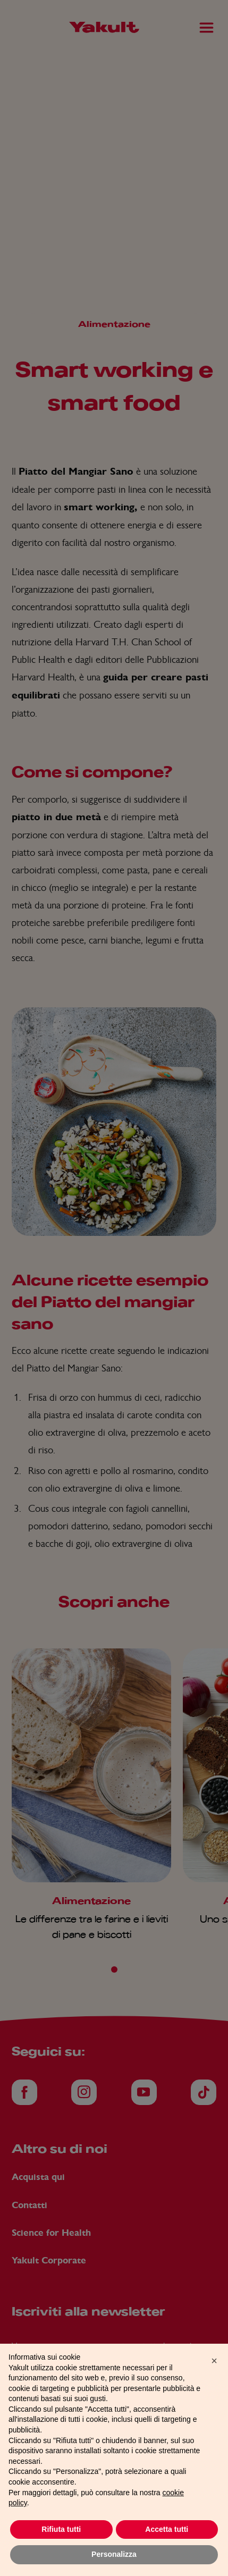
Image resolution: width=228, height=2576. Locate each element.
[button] (214, 2380)
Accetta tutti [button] (166, 2549)
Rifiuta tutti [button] (61, 2549)
